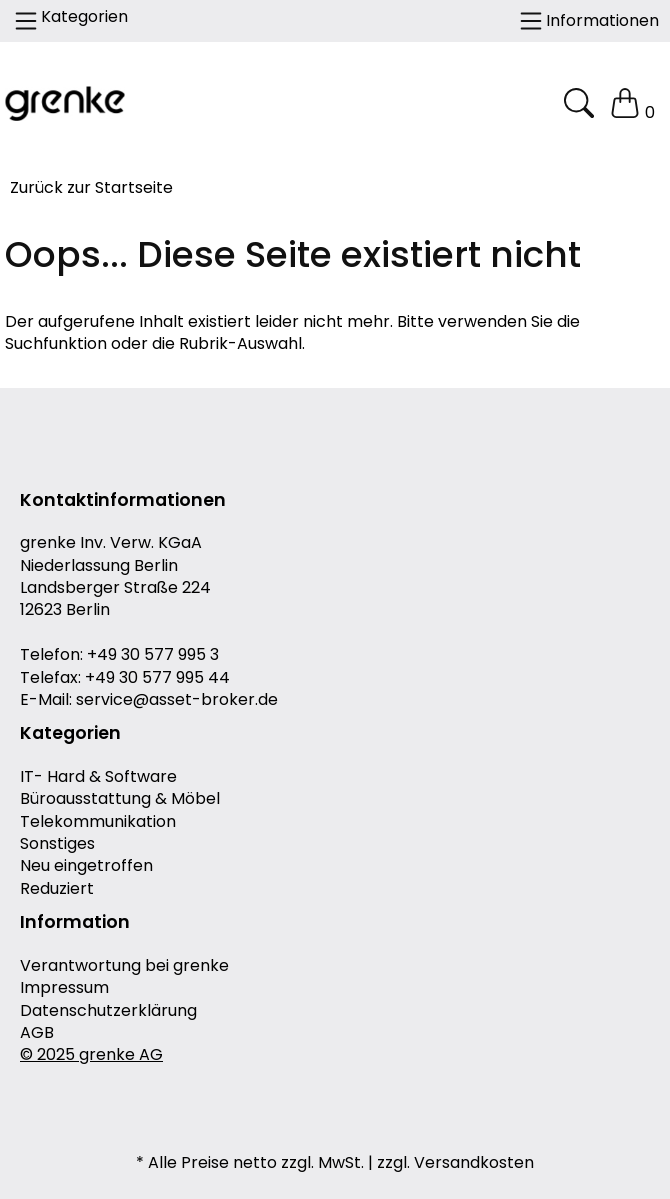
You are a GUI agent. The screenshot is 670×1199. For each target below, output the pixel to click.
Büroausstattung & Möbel (120, 799)
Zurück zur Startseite (91, 188)
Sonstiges (57, 844)
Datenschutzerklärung (108, 1011)
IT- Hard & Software (98, 777)
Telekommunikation (98, 822)
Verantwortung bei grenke (124, 966)
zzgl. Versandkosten (455, 1163)
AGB (37, 1033)
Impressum (64, 988)
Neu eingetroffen (86, 866)
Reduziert (57, 889)
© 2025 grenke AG (91, 1055)
